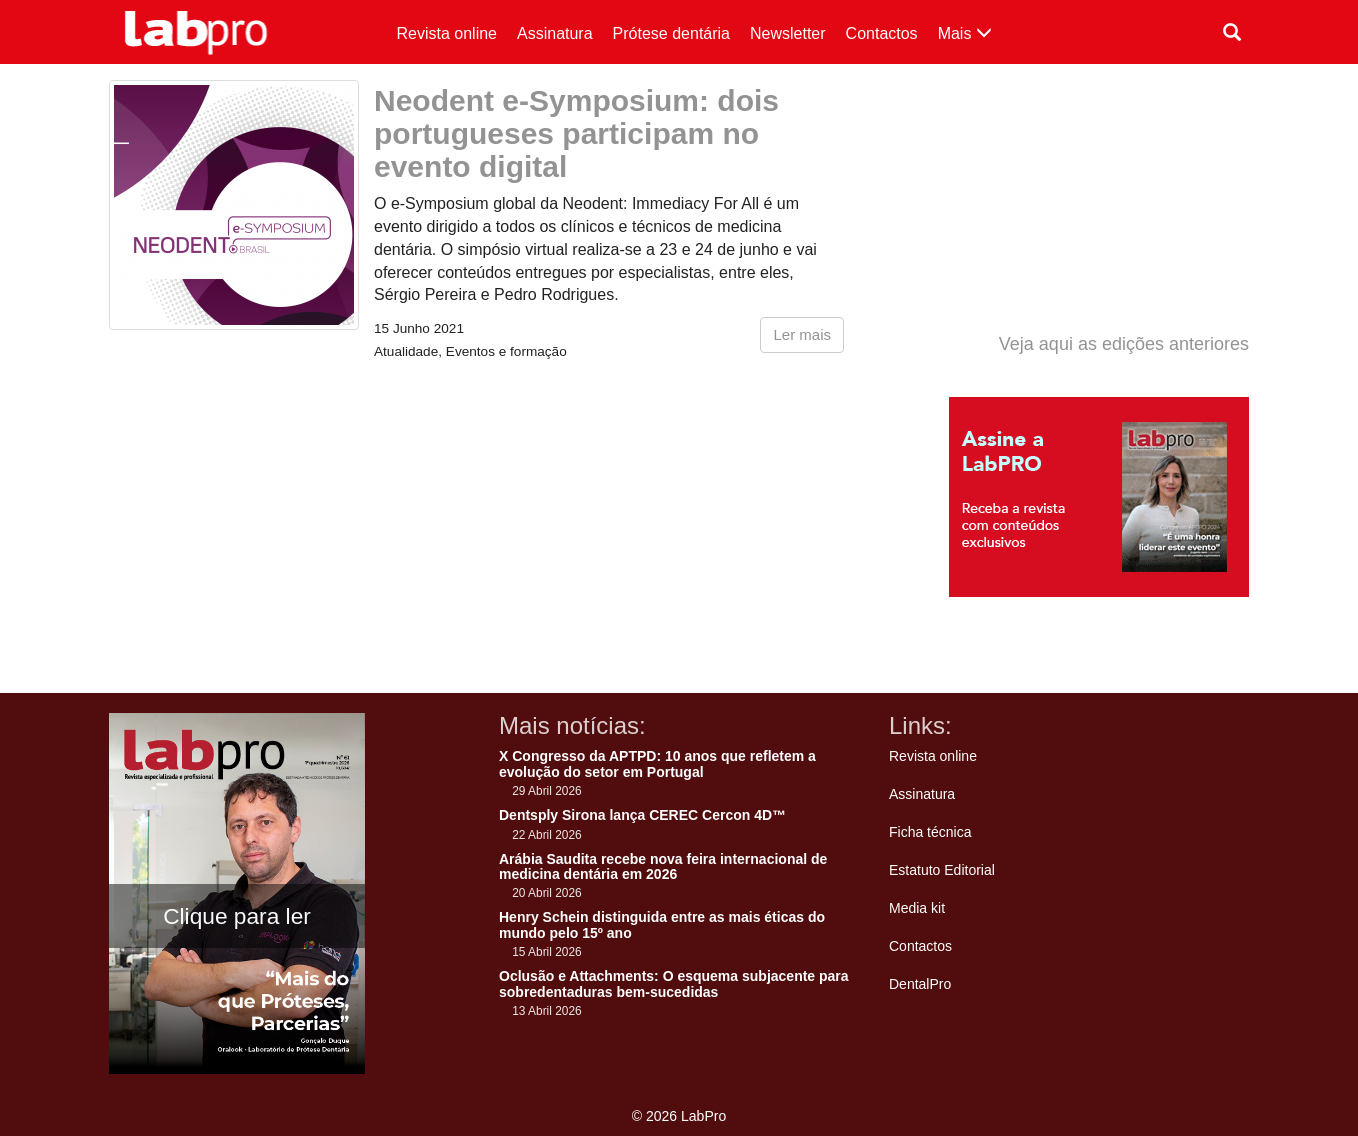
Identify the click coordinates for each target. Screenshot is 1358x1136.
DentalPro (920, 984)
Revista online (447, 33)
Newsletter (788, 33)
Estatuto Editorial (942, 870)
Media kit (917, 908)
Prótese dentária (671, 33)
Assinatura (555, 33)
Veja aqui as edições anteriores (1124, 344)
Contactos (882, 33)
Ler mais (802, 334)
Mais (965, 33)
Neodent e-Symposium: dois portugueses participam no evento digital (576, 133)
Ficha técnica (930, 832)
